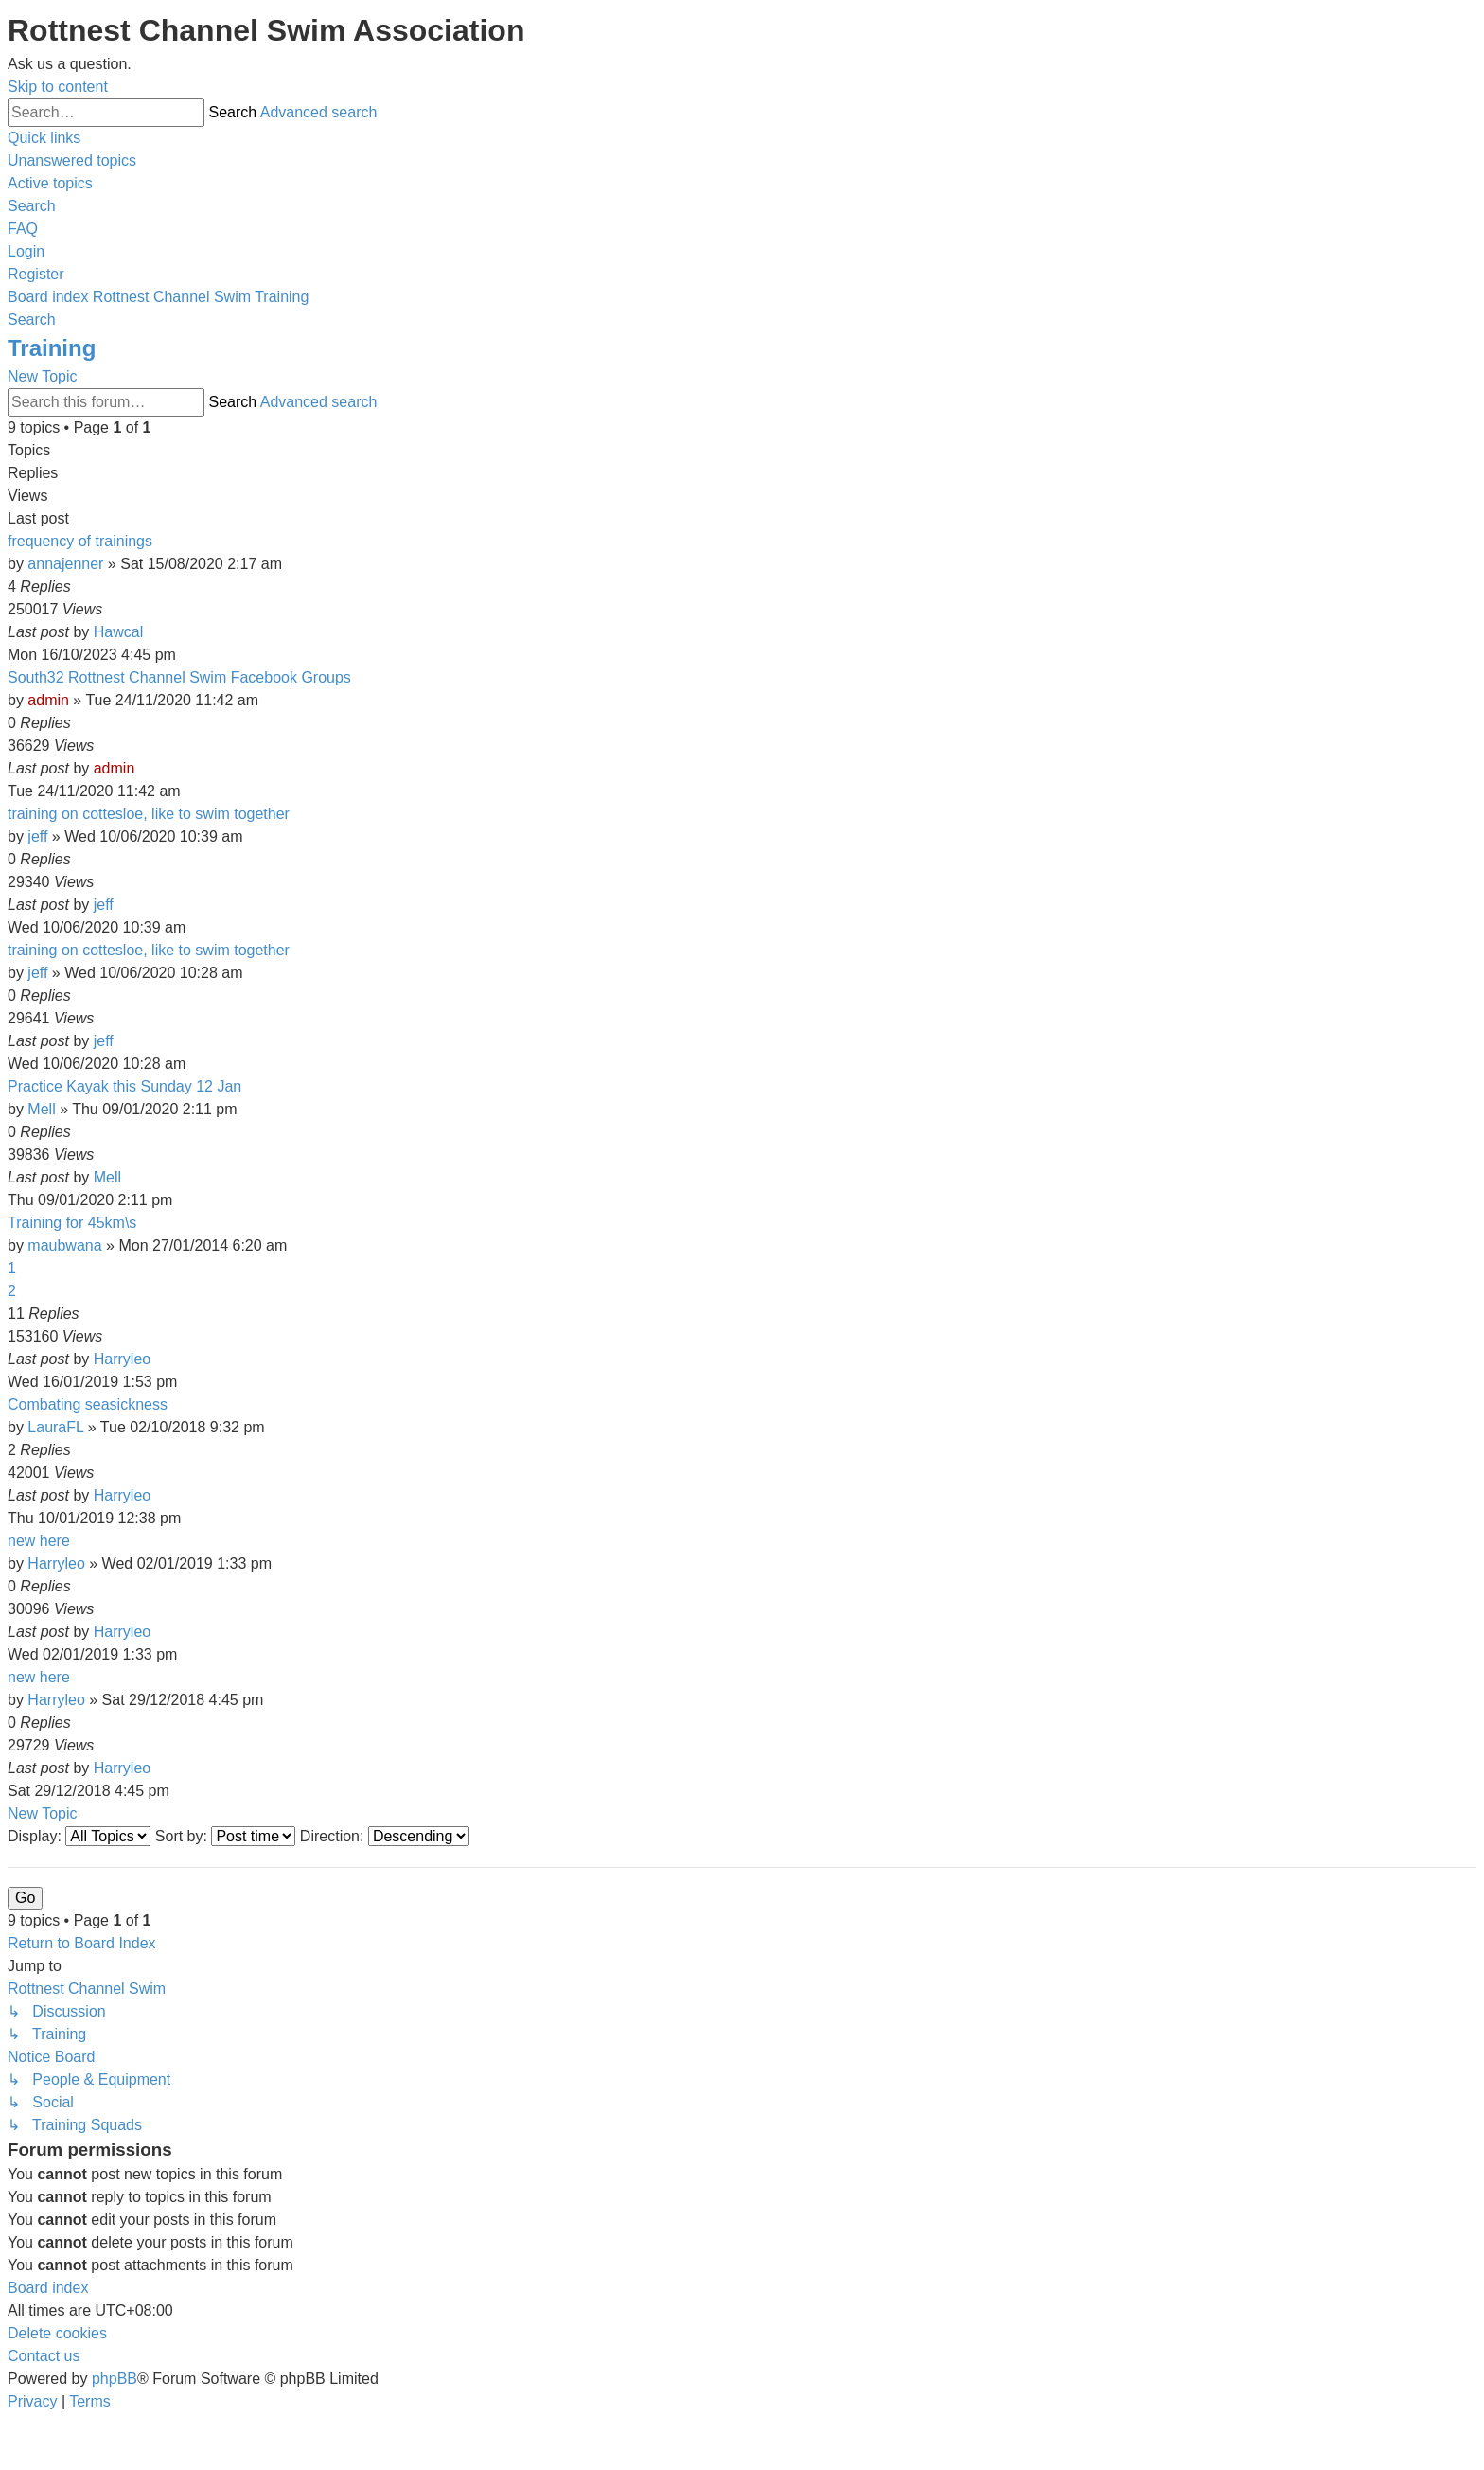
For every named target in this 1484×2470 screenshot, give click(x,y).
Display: (79, 1836)
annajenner (65, 564)
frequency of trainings (80, 541)
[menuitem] (72, 160)
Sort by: (225, 1836)
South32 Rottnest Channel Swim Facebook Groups (179, 677)
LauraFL (55, 1427)
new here (39, 1541)
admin (48, 700)
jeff (37, 836)
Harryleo (122, 1359)
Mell (41, 1109)
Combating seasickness (88, 1404)
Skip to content (58, 87)
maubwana (64, 1245)
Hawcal (118, 632)
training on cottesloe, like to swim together (149, 814)
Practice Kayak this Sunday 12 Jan (124, 1086)
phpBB (114, 2379)
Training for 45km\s (72, 1223)
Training (52, 348)
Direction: (384, 1836)
